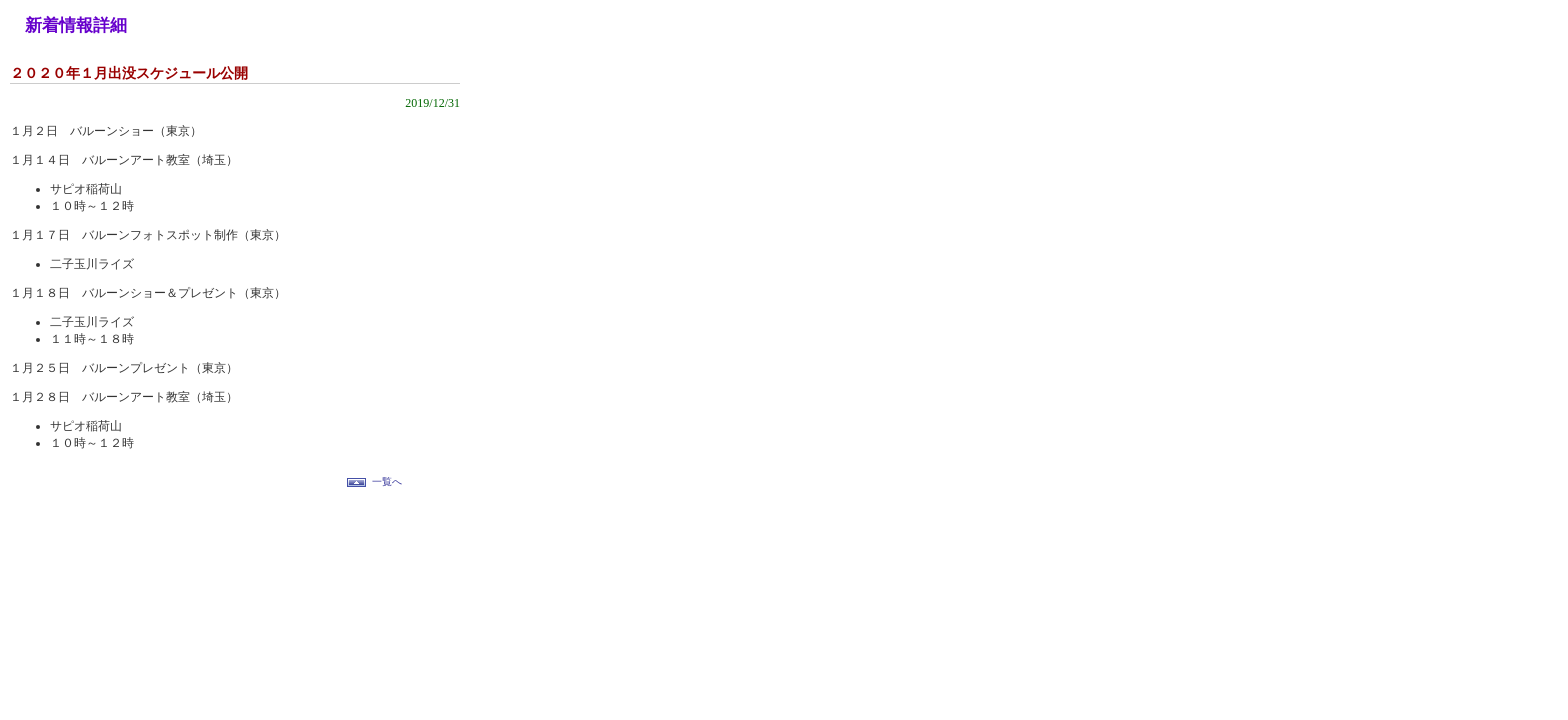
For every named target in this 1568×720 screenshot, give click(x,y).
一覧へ (387, 481)
